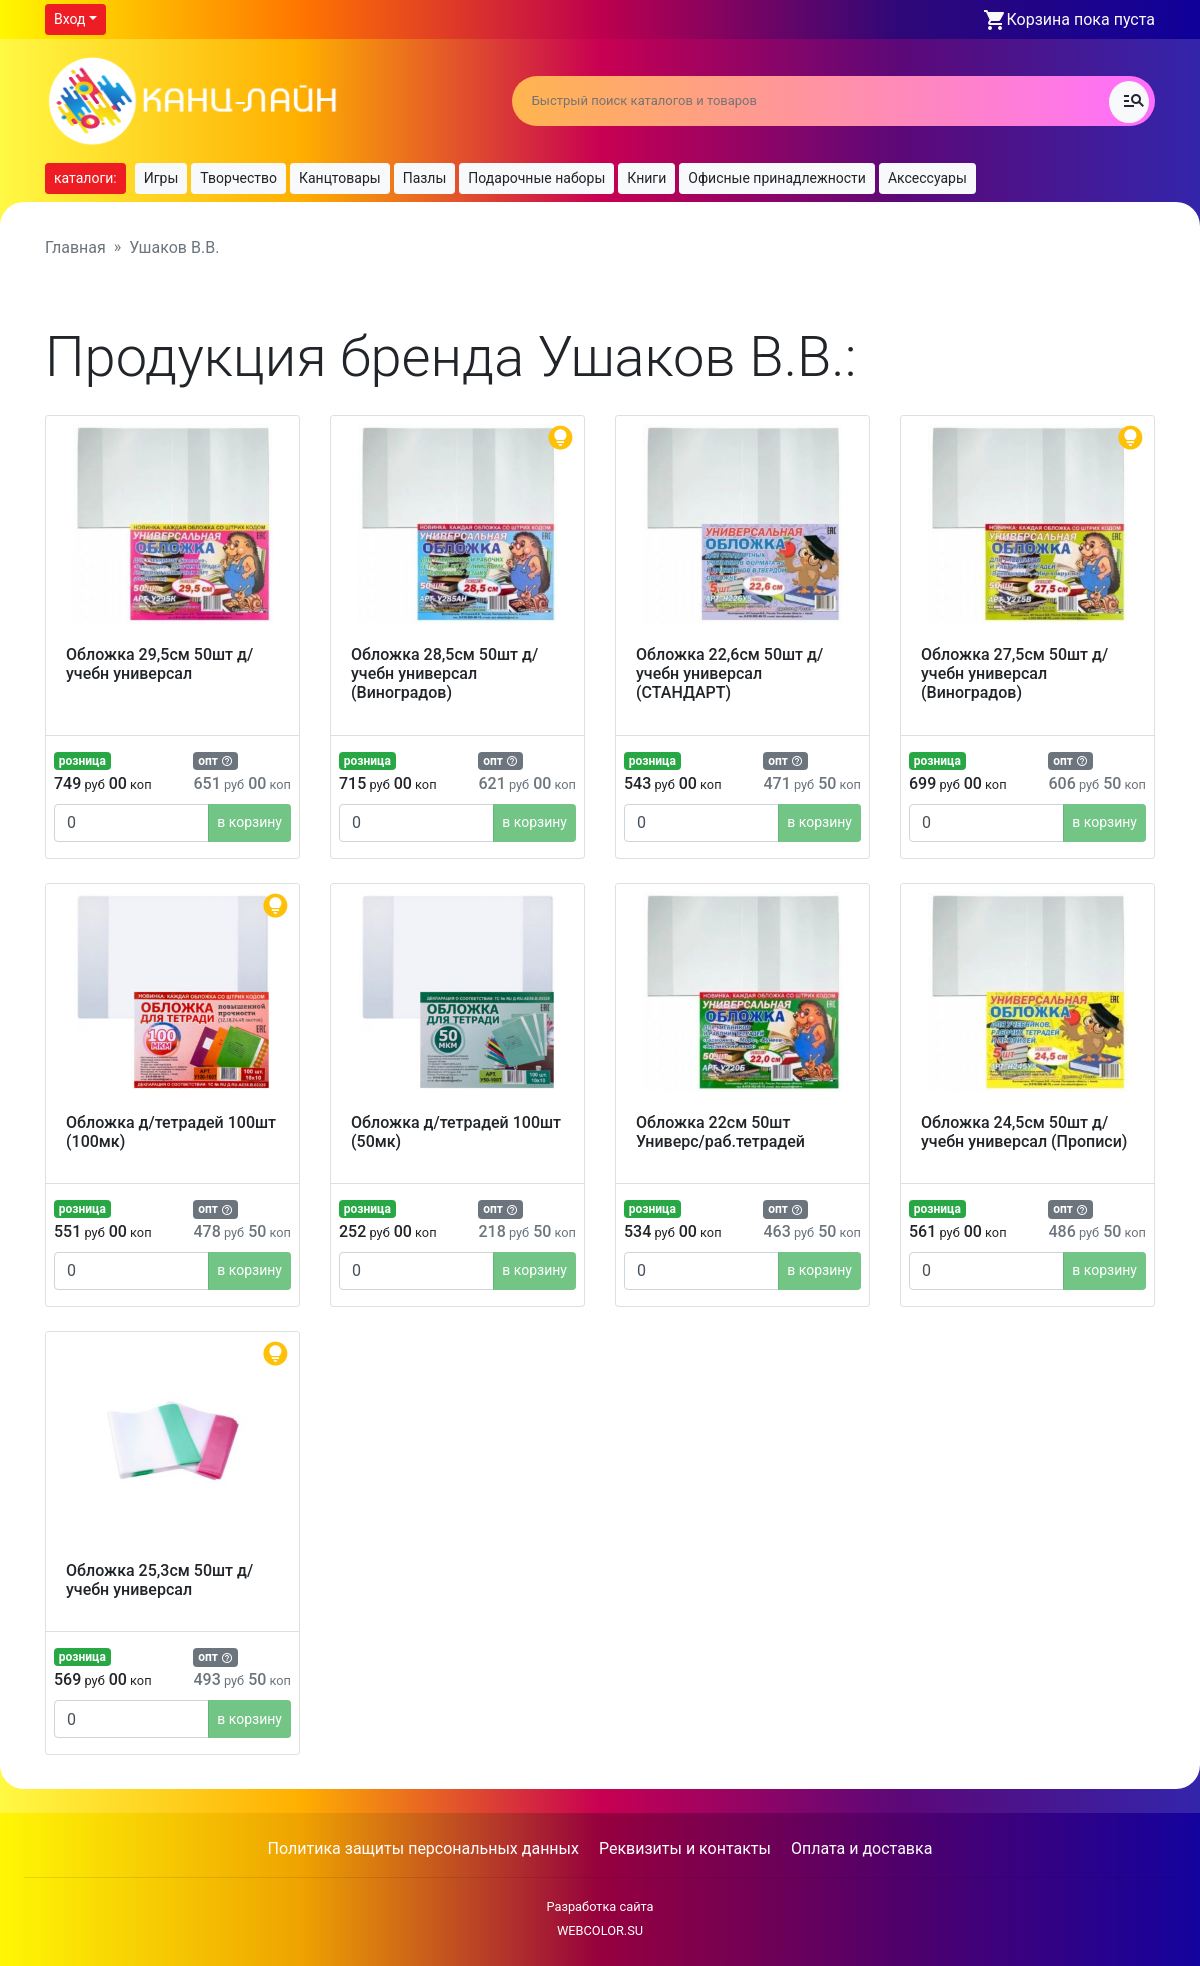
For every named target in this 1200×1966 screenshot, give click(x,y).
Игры (161, 178)
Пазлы (425, 178)
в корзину (249, 822)
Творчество (238, 178)
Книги (646, 178)
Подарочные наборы (536, 178)
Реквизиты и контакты (685, 1848)
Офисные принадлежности (777, 178)
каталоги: (85, 178)
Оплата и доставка (861, 1848)
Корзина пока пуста (1081, 19)
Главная (75, 247)
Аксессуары (927, 178)
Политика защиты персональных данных (423, 1848)
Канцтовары (340, 178)
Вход (69, 19)
